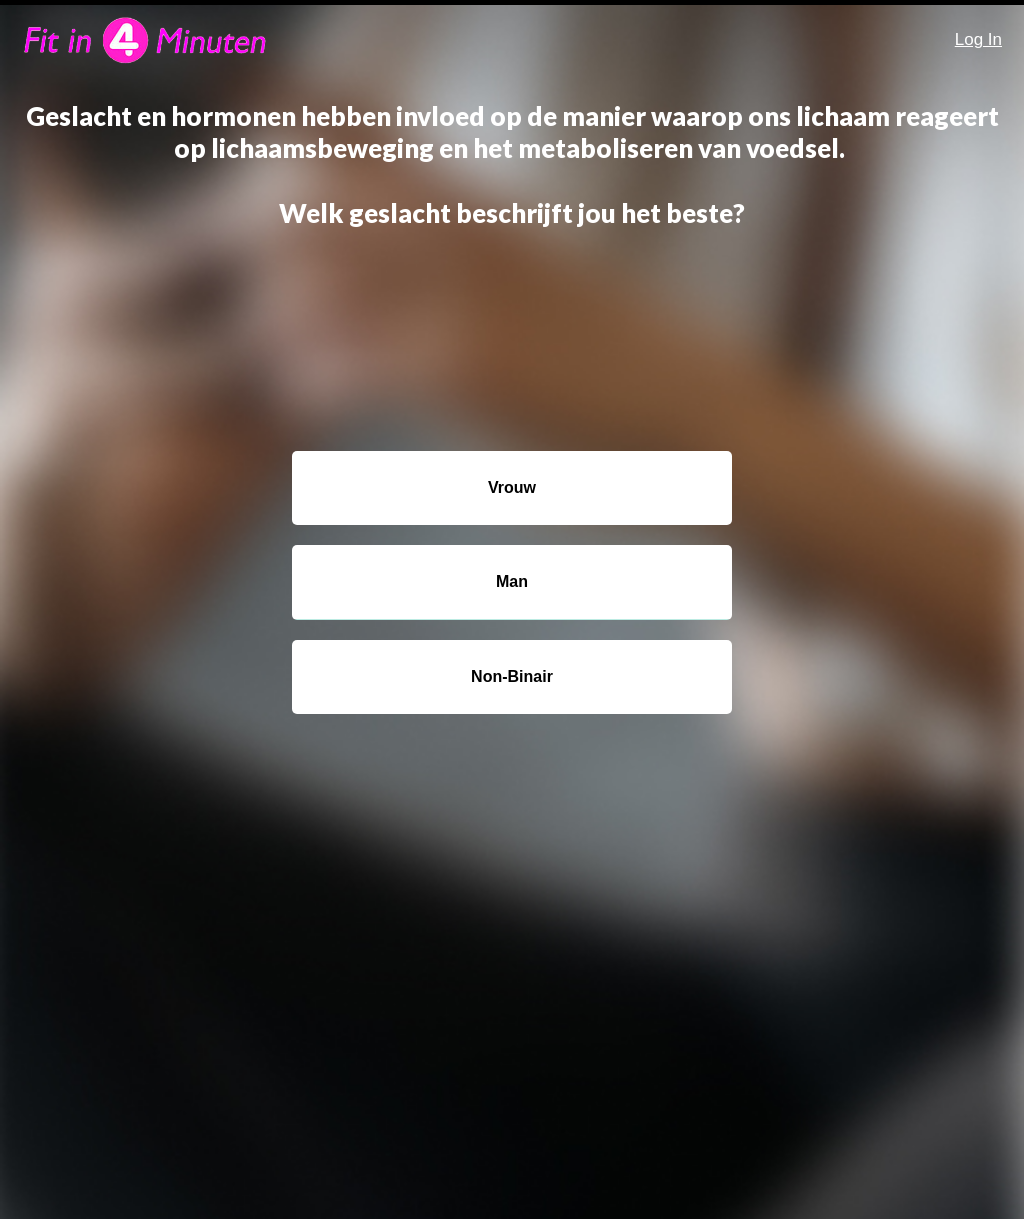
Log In (978, 39)
